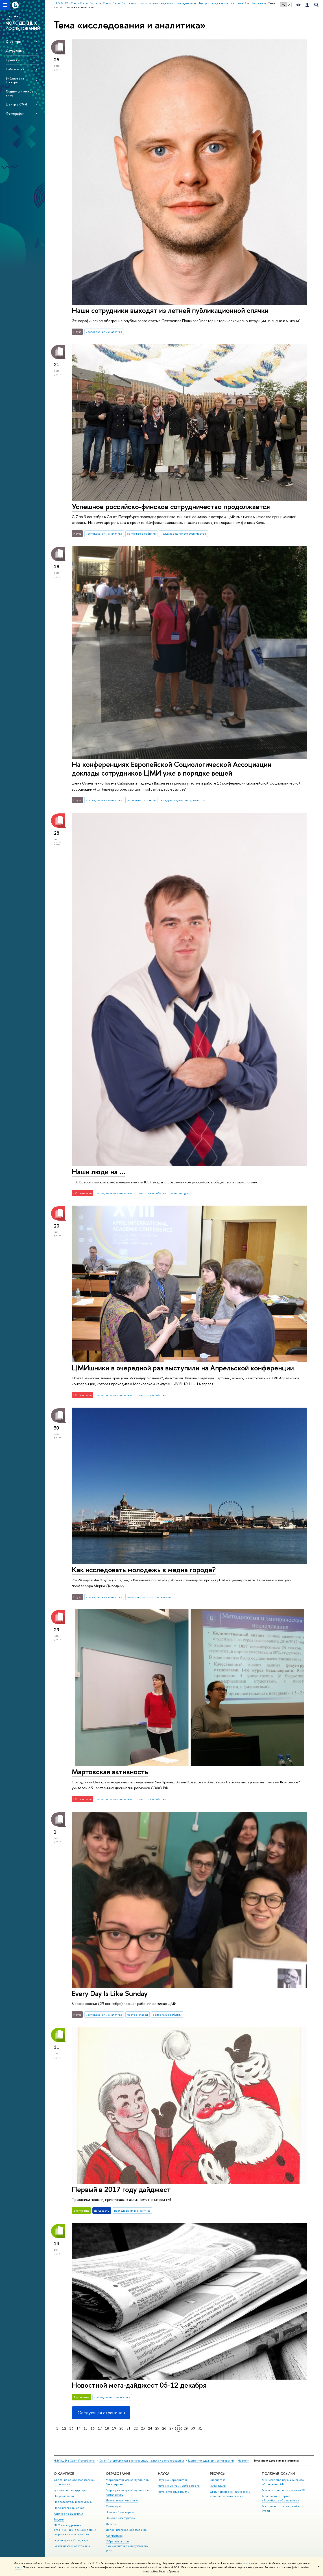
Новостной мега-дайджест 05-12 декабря (139, 2385)
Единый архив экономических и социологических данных (230, 2494)
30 (193, 2428)
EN (289, 4)
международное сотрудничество (183, 533)
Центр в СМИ (16, 104)
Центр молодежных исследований (211, 2460)
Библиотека (217, 2480)
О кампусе (64, 2473)
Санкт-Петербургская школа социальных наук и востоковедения (141, 2460)
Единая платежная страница (72, 2546)
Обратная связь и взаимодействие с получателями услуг (127, 2545)
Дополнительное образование (126, 2530)
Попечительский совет (69, 2508)
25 (157, 2428)
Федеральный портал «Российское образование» (280, 2498)
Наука (163, 2473)
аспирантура (180, 1193)
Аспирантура (114, 2535)
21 (129, 2428)
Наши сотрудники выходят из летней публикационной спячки (170, 310)
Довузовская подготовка (122, 2500)
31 (200, 2428)
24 (150, 2428)
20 (121, 2428)
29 (186, 2428)
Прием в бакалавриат (120, 2512)
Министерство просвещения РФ (283, 2490)
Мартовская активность (110, 1771)
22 (136, 2428)
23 (143, 2428)
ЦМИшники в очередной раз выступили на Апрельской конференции (183, 1368)
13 (71, 2428)
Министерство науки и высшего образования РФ (283, 2482)
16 (93, 2428)
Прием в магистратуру (120, 2518)
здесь (246, 2563)
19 (114, 2428)
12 (64, 2428)
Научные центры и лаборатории (179, 2486)
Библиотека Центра (15, 80)
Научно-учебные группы (173, 2492)
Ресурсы (217, 2473)
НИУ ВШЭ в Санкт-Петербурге (74, 2460)
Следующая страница (100, 2413)
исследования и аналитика (104, 332)
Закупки (59, 2519)
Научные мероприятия (173, 2480)
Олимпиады (113, 2506)
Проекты (13, 60)
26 (164, 2428)
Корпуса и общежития (68, 2514)
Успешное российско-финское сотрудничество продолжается (171, 506)
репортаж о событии (141, 533)
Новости (243, 2460)
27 (171, 2428)
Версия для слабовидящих (71, 2540)
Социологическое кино (19, 93)
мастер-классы (137, 2015)
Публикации (15, 69)
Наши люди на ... (98, 1171)
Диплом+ (112, 2524)
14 (78, 2428)
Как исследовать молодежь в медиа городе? (144, 1569)
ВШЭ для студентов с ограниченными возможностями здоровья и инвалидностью (75, 2529)
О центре (13, 41)
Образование (118, 2473)
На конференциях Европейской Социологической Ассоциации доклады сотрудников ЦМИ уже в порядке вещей (171, 768)
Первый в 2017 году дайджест (121, 2189)
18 (107, 2428)
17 (100, 2428)
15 (85, 2428)
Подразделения (64, 2496)
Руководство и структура (70, 2490)
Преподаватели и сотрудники (73, 2502)
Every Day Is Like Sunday (110, 1993)
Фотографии (15, 113)
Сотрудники (15, 51)
